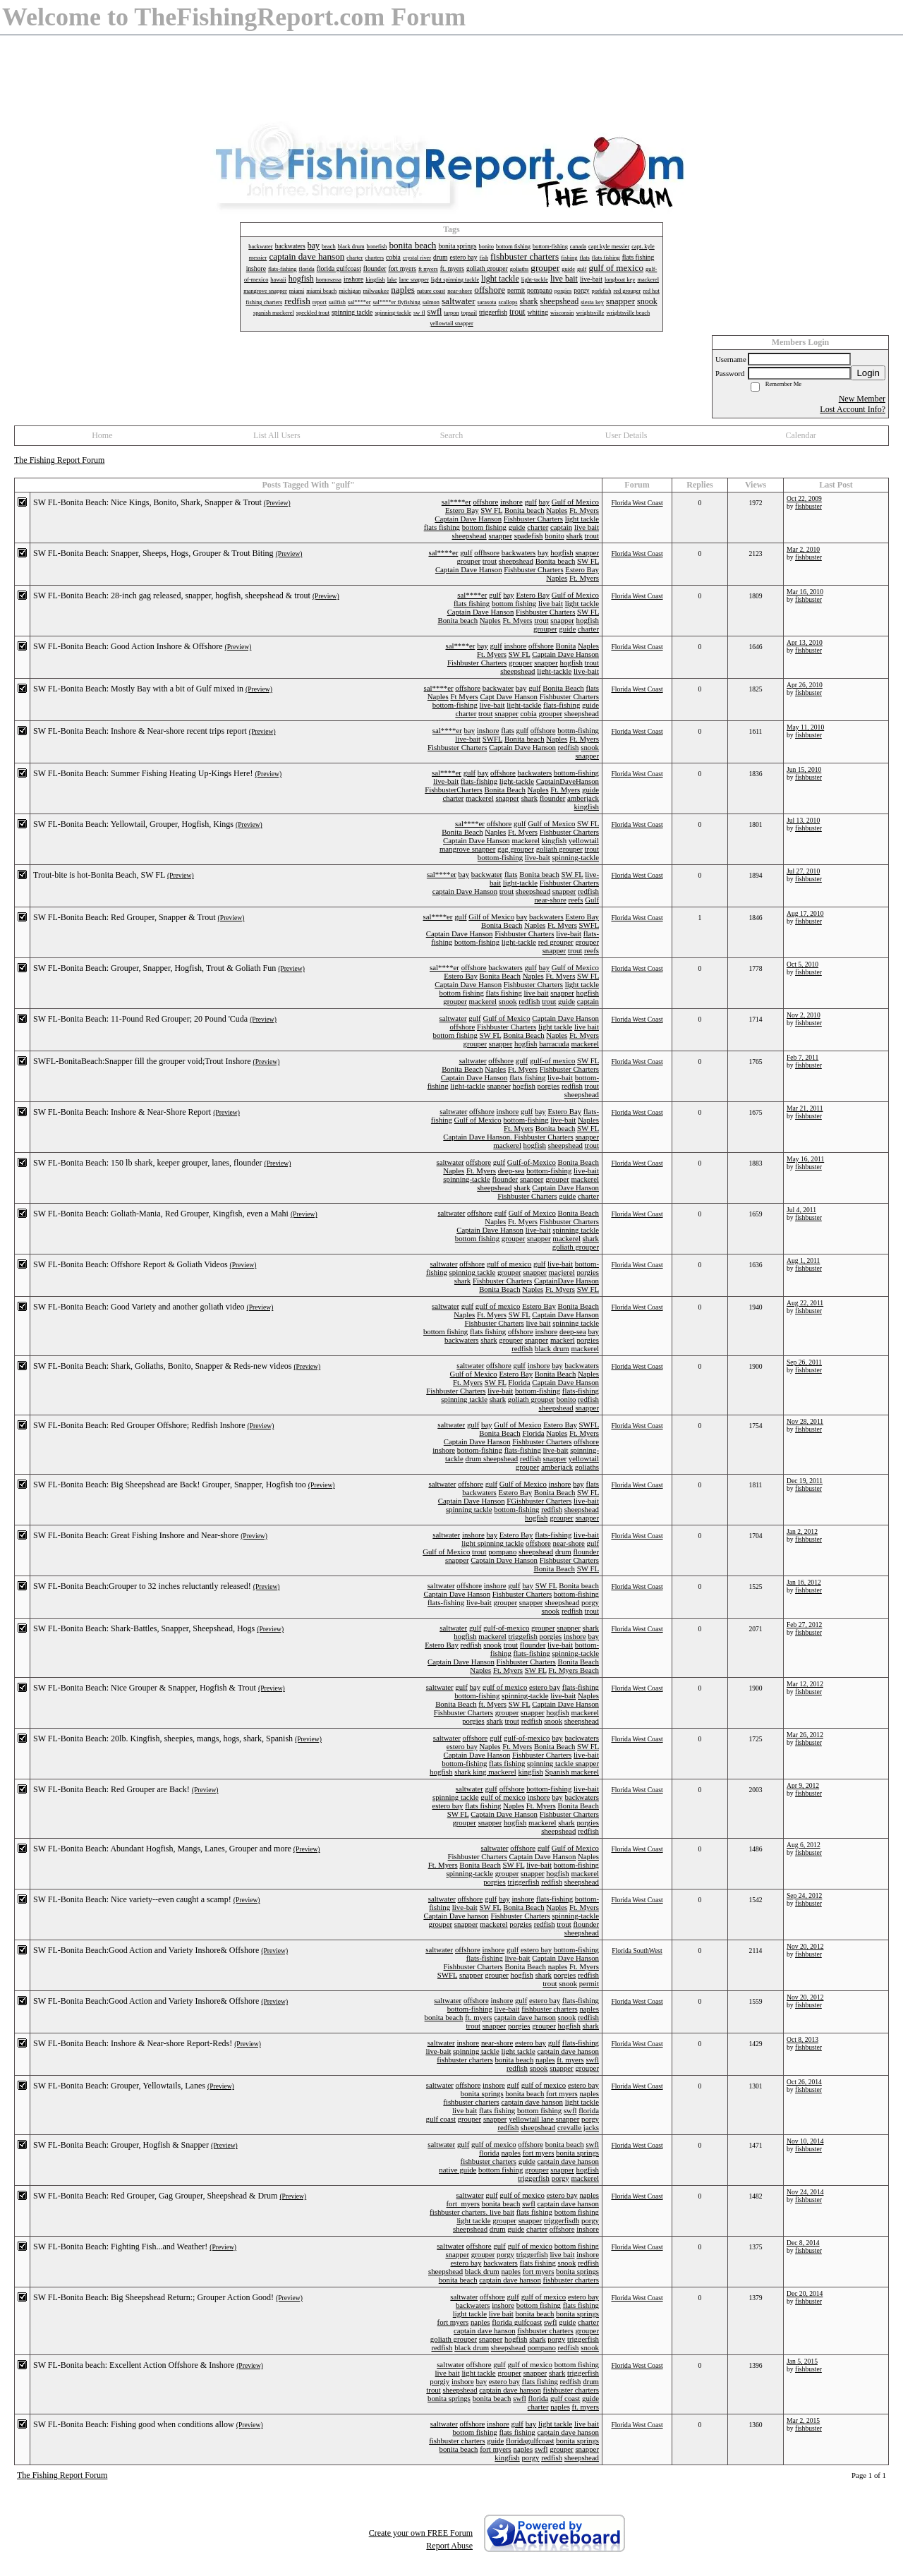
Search (451, 435)
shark (574, 535)
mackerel (480, 798)
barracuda (554, 1043)
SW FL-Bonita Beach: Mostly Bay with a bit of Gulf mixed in (138, 689)
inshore (511, 501)
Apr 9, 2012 (803, 1785)
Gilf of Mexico (491, 916)
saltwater (453, 1018)
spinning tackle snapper (563, 1763)
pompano (502, 1551)
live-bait (586, 671)
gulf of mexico (509, 1263)
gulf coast (441, 2119)
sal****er (456, 501)
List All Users (277, 435)
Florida (519, 1382)
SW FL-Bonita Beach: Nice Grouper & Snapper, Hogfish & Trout (144, 1688)
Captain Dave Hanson (468, 518)
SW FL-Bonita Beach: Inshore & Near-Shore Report (122, 1112)
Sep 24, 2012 (804, 1895)
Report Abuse (449, 2546)
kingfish (586, 806)
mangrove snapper (467, 849)
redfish (568, 747)
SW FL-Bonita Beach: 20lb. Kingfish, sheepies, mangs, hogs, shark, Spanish (163, 1738)
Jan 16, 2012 (804, 1582)
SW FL (491, 510)
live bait (586, 527)
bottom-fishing (455, 705)
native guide (457, 2169)
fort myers (562, 2093)
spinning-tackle (575, 857)
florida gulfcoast (517, 2322)
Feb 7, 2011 (802, 1057)
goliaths (587, 1467)
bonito (554, 535)
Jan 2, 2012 (802, 1531)
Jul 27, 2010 (803, 871)
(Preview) (277, 503)
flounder (553, 798)
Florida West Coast (636, 503)
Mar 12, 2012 (805, 1684)
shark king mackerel (485, 1771)
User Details (626, 435)
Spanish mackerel (572, 1771)
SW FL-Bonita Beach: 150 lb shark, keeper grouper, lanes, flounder (147, 1163)
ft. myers (478, 2017)
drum (563, 1551)
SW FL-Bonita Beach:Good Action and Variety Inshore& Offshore (146, 1950)
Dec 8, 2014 (803, 2243)
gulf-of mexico (552, 1060)
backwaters (519, 552)
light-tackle (554, 671)
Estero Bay (462, 510)
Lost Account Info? (852, 409)
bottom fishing (484, 527)
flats (592, 688)
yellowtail (584, 840)
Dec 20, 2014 (805, 2293)
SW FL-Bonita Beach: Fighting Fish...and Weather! (120, 2246)
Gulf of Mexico (575, 501)
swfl (592, 2059)
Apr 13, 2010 (805, 642)
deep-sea (511, 1170)
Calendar (801, 435)
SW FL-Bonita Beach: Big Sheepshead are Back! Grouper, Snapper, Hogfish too (169, 1484)
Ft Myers (464, 696)
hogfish (561, 552)
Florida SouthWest (637, 1950)
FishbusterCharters (454, 789)
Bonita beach (524, 510)
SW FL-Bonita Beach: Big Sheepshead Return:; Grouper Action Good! (153, 2297)
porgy (590, 1602)
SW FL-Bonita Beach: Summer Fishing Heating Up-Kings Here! (143, 773)
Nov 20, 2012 (805, 1946)
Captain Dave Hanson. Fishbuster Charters (508, 1136)
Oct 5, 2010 (802, 964)
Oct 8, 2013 (802, 2039)
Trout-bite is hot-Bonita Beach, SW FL (99, 875)
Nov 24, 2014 (805, 2192)
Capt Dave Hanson (509, 696)
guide (517, 527)
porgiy (439, 2381)
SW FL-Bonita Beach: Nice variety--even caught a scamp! (132, 1899)
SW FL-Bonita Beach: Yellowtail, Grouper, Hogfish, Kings (133, 824)
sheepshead (469, 535)
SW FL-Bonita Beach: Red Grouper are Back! (111, 1789)
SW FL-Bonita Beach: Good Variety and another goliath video (139, 1307)
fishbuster (808, 506)
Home (102, 435)
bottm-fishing (578, 730)
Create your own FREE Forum (421, 2533)
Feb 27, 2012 (804, 1624)
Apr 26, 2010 (805, 685)
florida (588, 2110)
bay (544, 501)
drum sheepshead (491, 1458)
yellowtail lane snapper (544, 2119)
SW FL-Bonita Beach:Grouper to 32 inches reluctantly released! (142, 1586)
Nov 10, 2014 (805, 2141)
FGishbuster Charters (539, 1500)
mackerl (562, 1340)
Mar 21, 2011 (805, 1108)
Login (868, 373)
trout (592, 535)
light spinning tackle (492, 1543)
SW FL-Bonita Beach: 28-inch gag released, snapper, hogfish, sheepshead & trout (171, 595)
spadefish (528, 535)
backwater (498, 688)
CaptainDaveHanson (567, 781)
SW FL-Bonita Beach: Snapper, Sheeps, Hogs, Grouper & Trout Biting (153, 553)
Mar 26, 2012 (805, 1735)
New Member (862, 399)
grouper (468, 561)
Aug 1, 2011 (803, 1260)
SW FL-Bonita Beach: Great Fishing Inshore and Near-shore (135, 1535)
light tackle (582, 518)
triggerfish (523, 1881)
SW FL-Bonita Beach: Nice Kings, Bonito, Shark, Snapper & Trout (147, 502)
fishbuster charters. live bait (472, 2212)
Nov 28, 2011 (805, 1421)
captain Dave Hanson (464, 891)
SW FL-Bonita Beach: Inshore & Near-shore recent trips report (140, 731)
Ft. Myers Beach (573, 1670)
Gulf (592, 899)
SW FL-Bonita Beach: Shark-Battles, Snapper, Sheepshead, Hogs (144, 1628)
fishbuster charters (549, 2008)
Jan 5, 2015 (802, 2361)
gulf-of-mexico (506, 1627)
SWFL (492, 738)
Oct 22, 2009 (804, 498)
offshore (485, 501)
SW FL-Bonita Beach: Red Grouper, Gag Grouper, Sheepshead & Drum (155, 2196)
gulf (530, 501)
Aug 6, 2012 (803, 1845)
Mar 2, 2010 (803, 549)
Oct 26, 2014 (804, 2082)
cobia (528, 713)
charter (537, 527)
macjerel (562, 1272)
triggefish (523, 1636)
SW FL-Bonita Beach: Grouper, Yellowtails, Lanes (119, 2086)
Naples (556, 510)
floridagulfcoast (530, 2440)
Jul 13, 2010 (803, 820)
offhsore (486, 552)
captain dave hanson (525, 2017)
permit (589, 1983)
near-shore (550, 899)
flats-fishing (561, 705)
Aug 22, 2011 (805, 1303)
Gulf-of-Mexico (531, 1162)
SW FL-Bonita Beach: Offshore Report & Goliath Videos (130, 1264)
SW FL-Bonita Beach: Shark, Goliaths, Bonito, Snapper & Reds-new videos (162, 1366)
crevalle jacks (578, 2127)
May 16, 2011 (805, 1159)
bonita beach (444, 2017)
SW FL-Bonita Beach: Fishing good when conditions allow (133, 2424)
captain (561, 527)
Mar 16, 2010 (805, 591)
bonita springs (482, 2093)
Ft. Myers (584, 510)
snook (590, 747)
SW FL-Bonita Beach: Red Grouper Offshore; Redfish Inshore (139, 1425)
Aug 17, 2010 (805, 913)
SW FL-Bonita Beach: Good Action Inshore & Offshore (128, 646)
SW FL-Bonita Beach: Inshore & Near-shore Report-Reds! (132, 2043)
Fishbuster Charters (533, 518)
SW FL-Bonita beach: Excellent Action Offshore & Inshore (133, 2365)
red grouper (556, 942)
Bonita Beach (563, 688)
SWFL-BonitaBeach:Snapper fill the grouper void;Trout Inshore (142, 1061)
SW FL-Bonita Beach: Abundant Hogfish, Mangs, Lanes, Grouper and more (162, 1849)
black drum (552, 1348)
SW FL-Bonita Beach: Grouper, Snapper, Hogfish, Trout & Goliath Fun (154, 968)
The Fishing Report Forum (59, 460)
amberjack (583, 798)
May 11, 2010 (805, 727)
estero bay (544, 1687)
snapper (500, 535)
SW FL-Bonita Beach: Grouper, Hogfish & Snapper (121, 2145)
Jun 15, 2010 (804, 769)
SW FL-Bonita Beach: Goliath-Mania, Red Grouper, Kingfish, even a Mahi (161, 1214)
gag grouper (515, 849)
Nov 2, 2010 (803, 1015)
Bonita (566, 645)
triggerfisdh (561, 2220)
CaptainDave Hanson (566, 1280)
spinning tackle (575, 1230)
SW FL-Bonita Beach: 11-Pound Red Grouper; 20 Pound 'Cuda (140, 1019)
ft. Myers (492, 1704)
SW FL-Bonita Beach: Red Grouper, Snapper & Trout (124, 917)
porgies (549, 1086)
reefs (576, 899)
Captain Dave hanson (455, 1915)
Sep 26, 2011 (804, 1362)
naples (558, 1966)
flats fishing (442, 527)
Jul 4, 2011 (801, 1210)
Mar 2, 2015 (803, 2420)
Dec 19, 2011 (805, 1480)
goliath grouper (559, 849)
